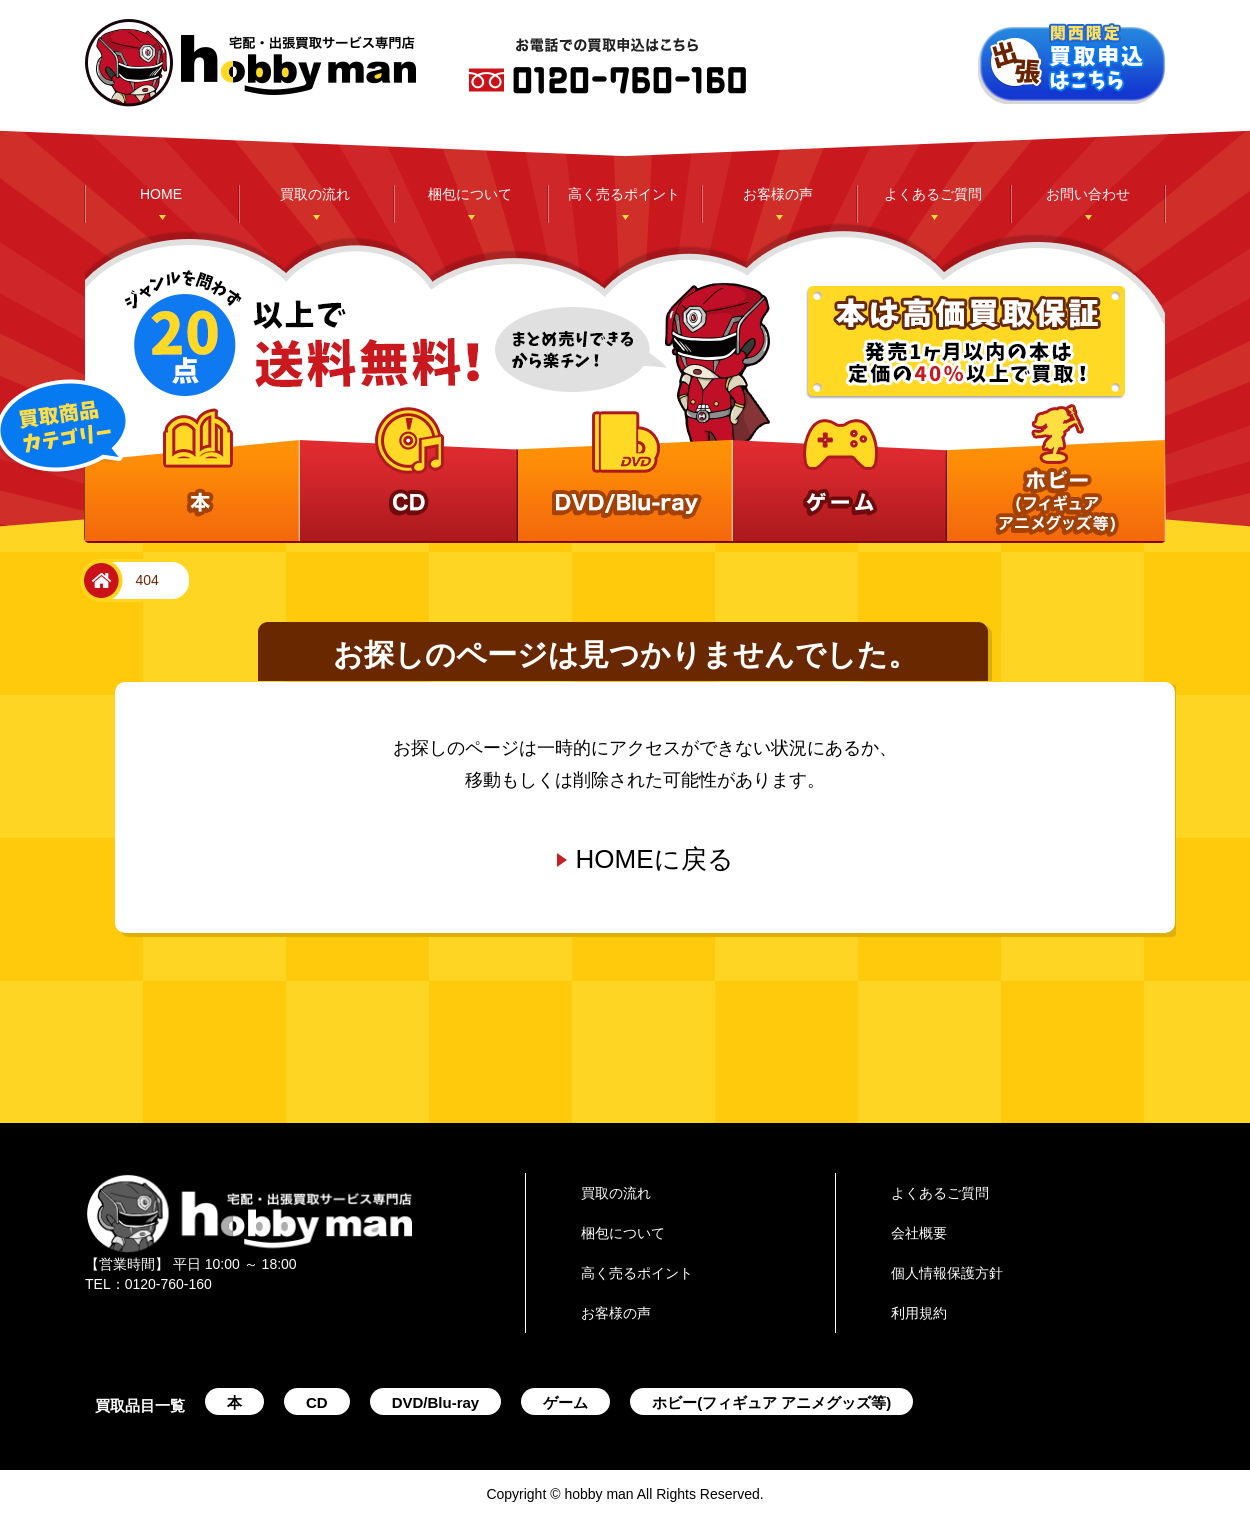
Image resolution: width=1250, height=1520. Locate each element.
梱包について (470, 194)
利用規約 (919, 1313)
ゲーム (565, 1402)
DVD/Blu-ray (436, 1402)
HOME (161, 194)
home (97, 581)
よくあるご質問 (933, 194)
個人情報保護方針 (947, 1273)
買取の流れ (315, 194)
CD (317, 1402)
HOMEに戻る (655, 859)
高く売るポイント (624, 194)
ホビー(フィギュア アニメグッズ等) (771, 1402)
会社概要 (919, 1233)
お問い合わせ (1088, 194)
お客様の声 (778, 194)
